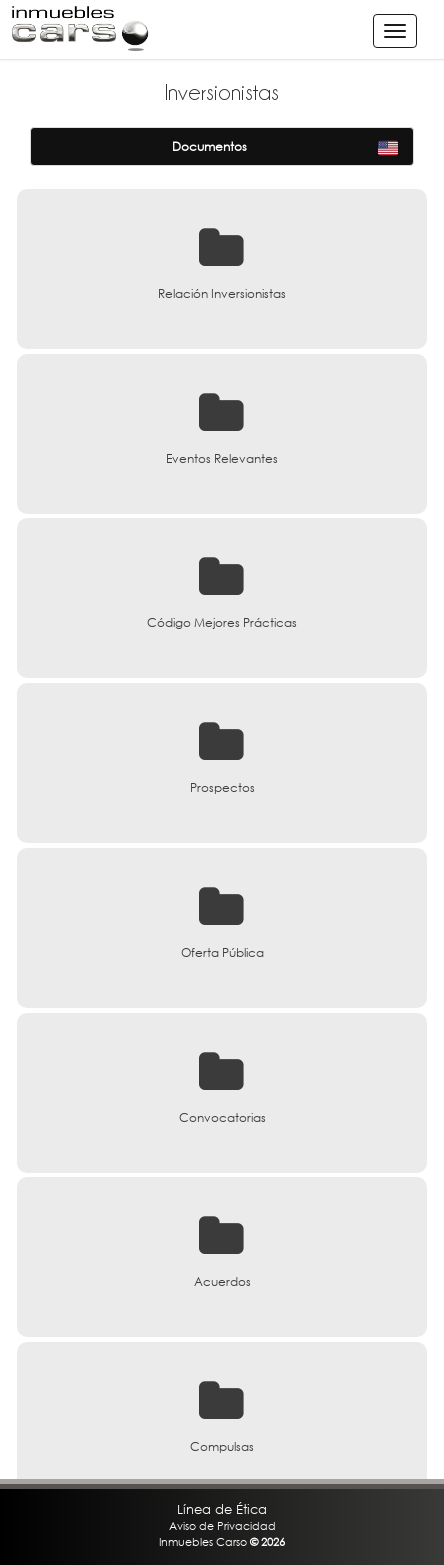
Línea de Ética (222, 1509)
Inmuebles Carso (203, 1541)
